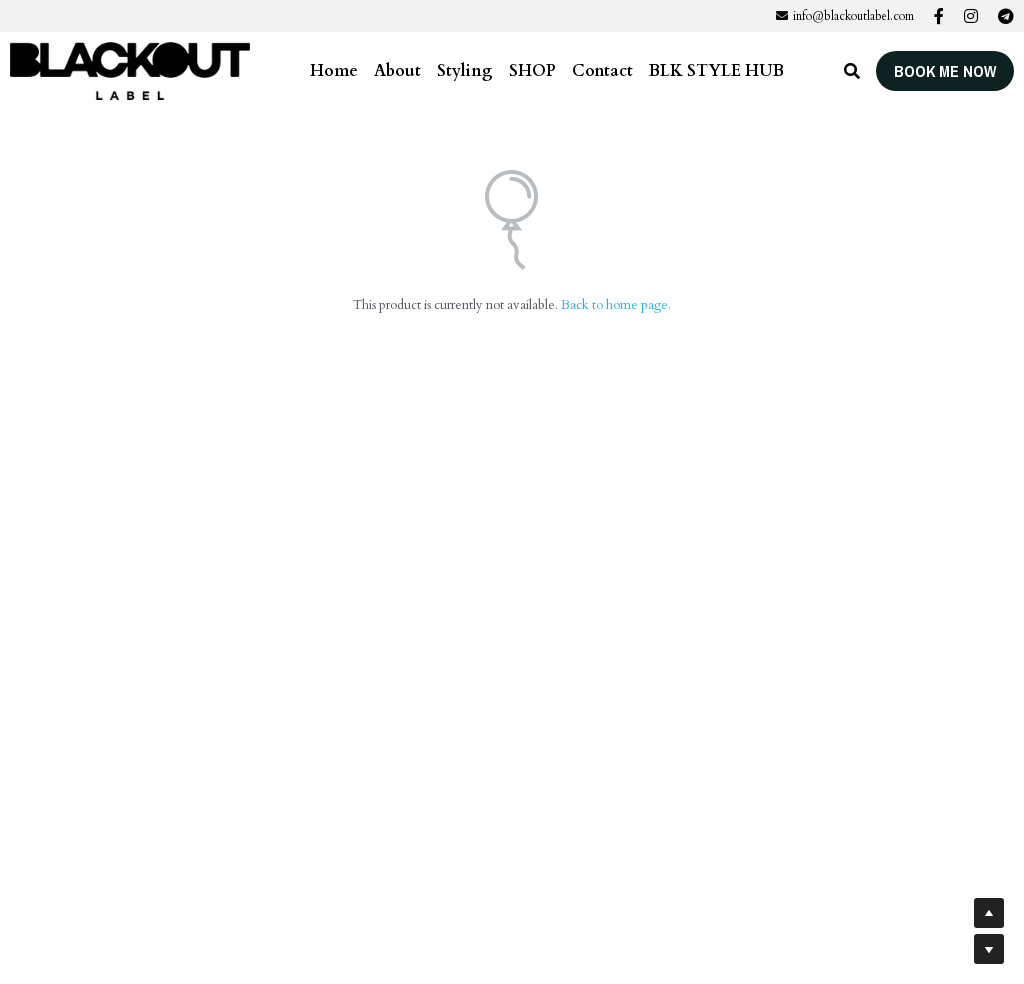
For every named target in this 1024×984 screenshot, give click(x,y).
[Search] (852, 71)
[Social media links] (939, 16)
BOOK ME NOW (945, 71)
